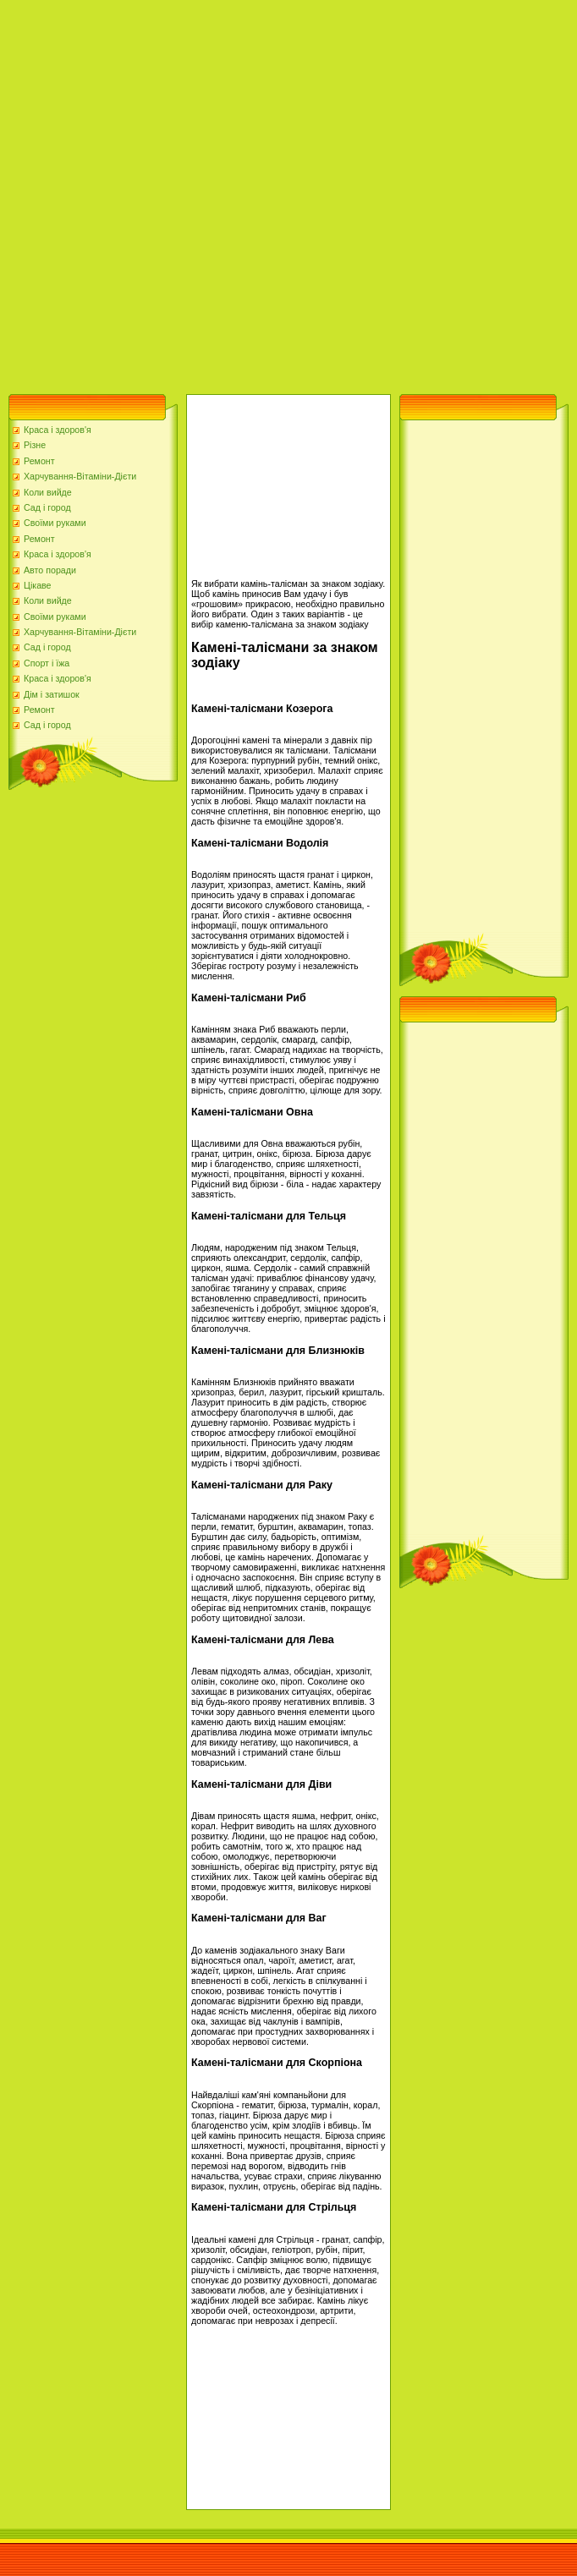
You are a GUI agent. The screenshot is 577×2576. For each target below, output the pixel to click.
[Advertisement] (193, 193)
